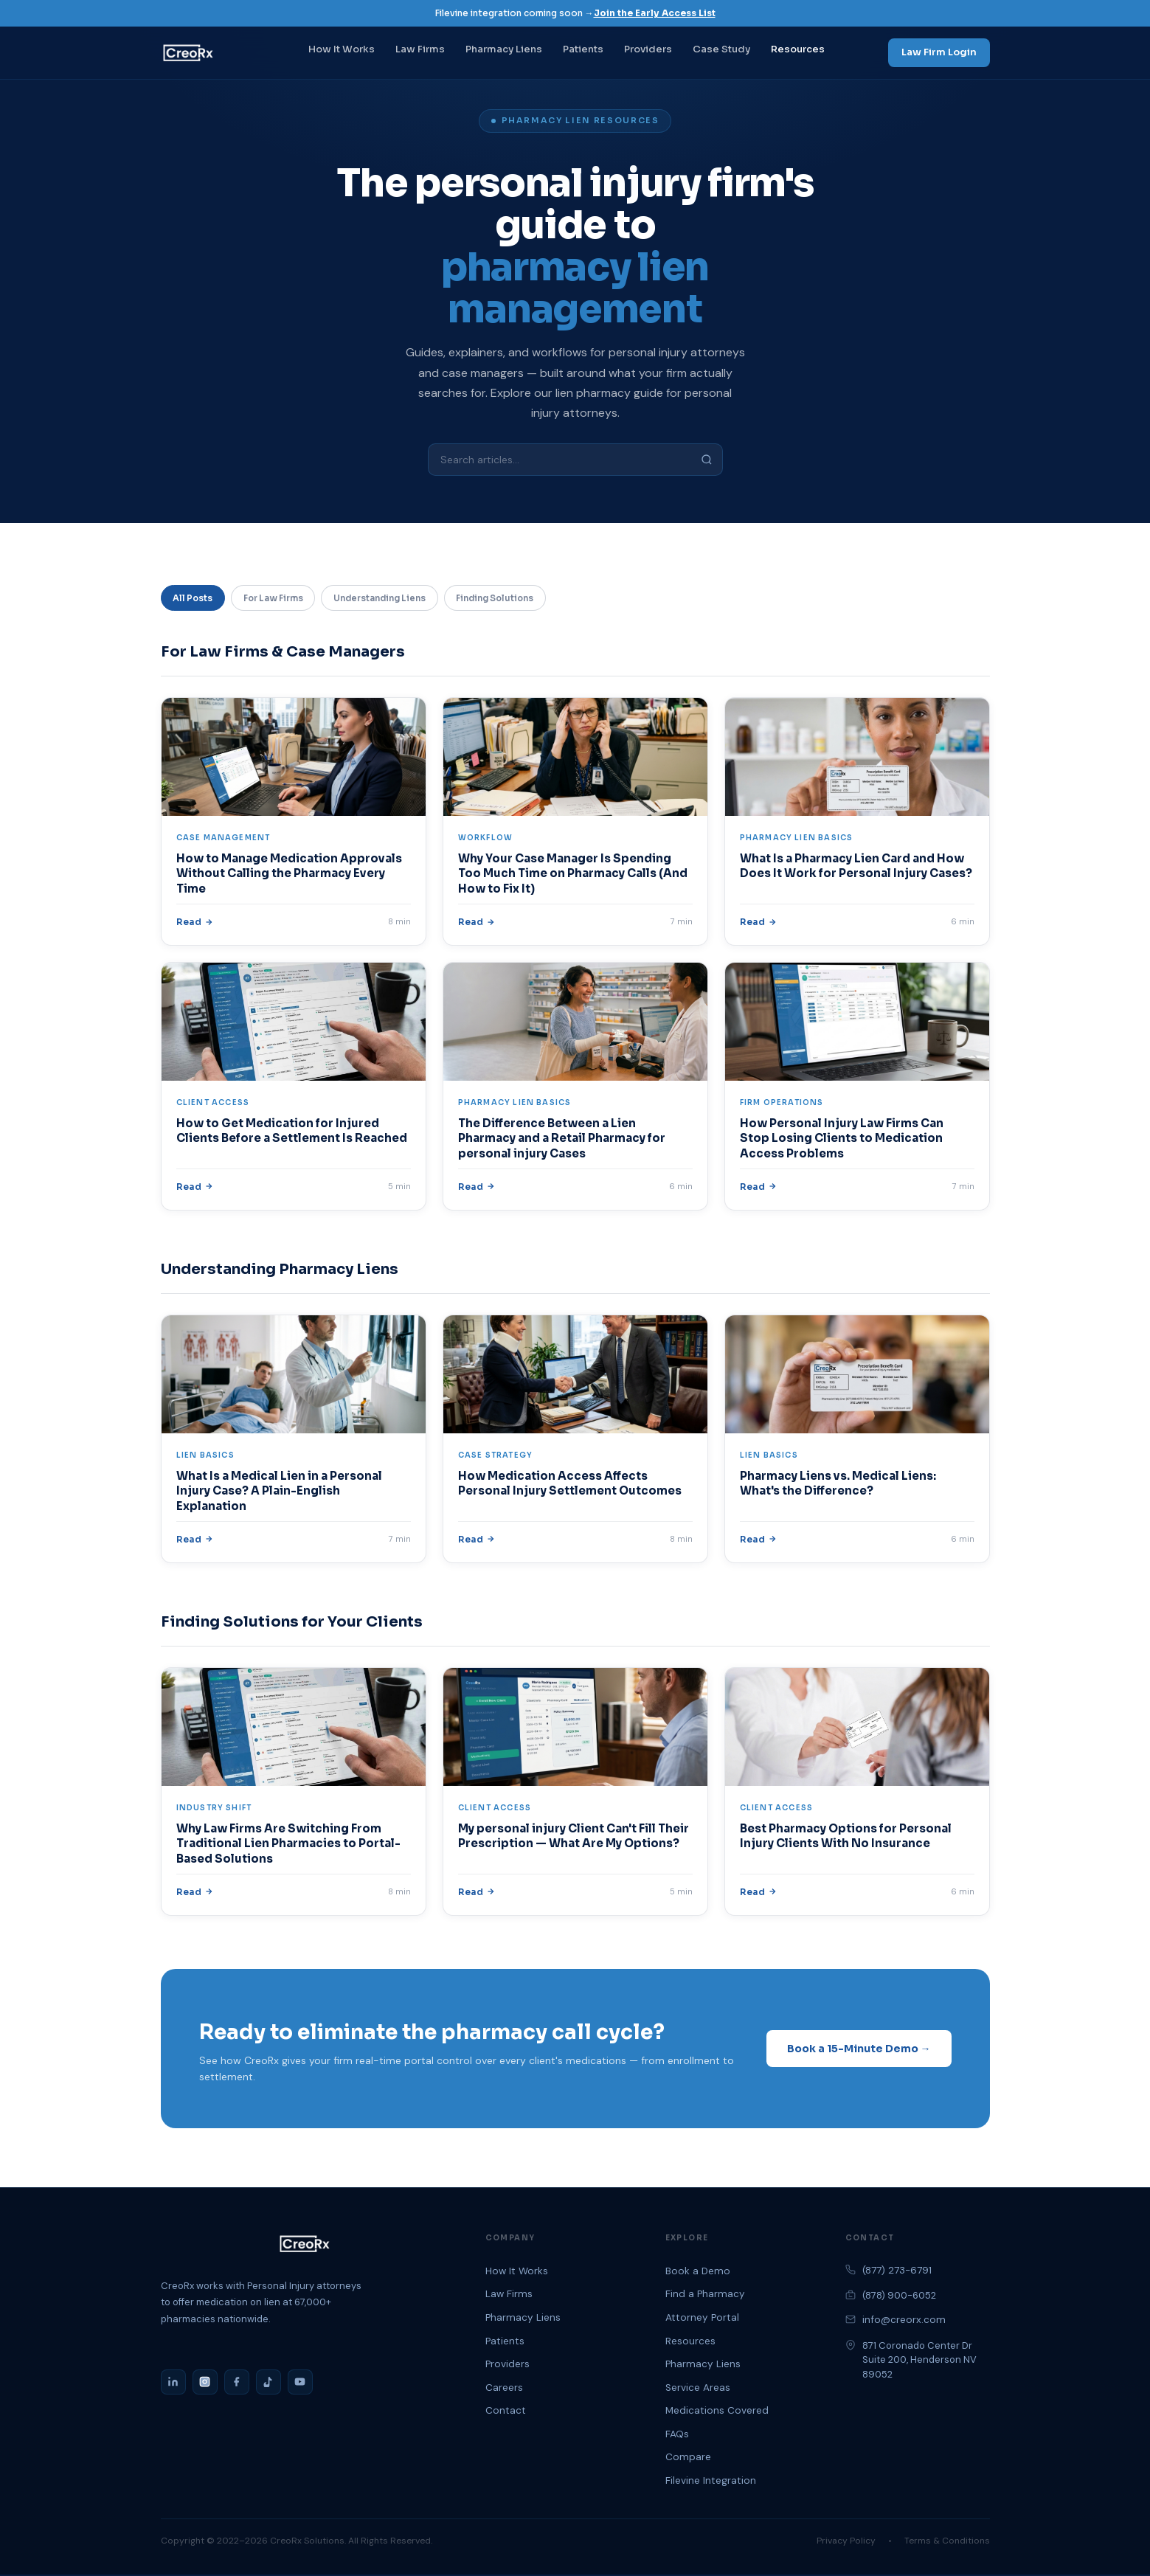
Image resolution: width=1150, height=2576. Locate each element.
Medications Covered (717, 2412)
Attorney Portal (702, 2319)
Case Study (721, 49)
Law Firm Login (939, 52)
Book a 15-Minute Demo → (859, 2050)
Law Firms (420, 49)
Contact (505, 2412)
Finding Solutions (527, 598)
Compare (688, 2459)
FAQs (677, 2435)
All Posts (195, 598)
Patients (583, 49)
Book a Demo (697, 2272)
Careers (504, 2389)
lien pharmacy (593, 393)
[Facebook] (236, 2383)
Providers (648, 49)
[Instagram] (205, 2383)
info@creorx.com (904, 2322)
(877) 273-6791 (897, 2271)
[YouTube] (300, 2383)
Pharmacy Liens (503, 49)
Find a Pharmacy (705, 2295)
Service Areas (697, 2389)
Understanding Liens (400, 598)
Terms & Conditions (947, 2542)
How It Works (341, 49)
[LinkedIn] (173, 2383)
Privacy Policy (846, 2542)
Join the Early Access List (655, 12)
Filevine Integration (710, 2482)
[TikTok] (268, 2383)
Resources (798, 49)
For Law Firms (283, 598)
